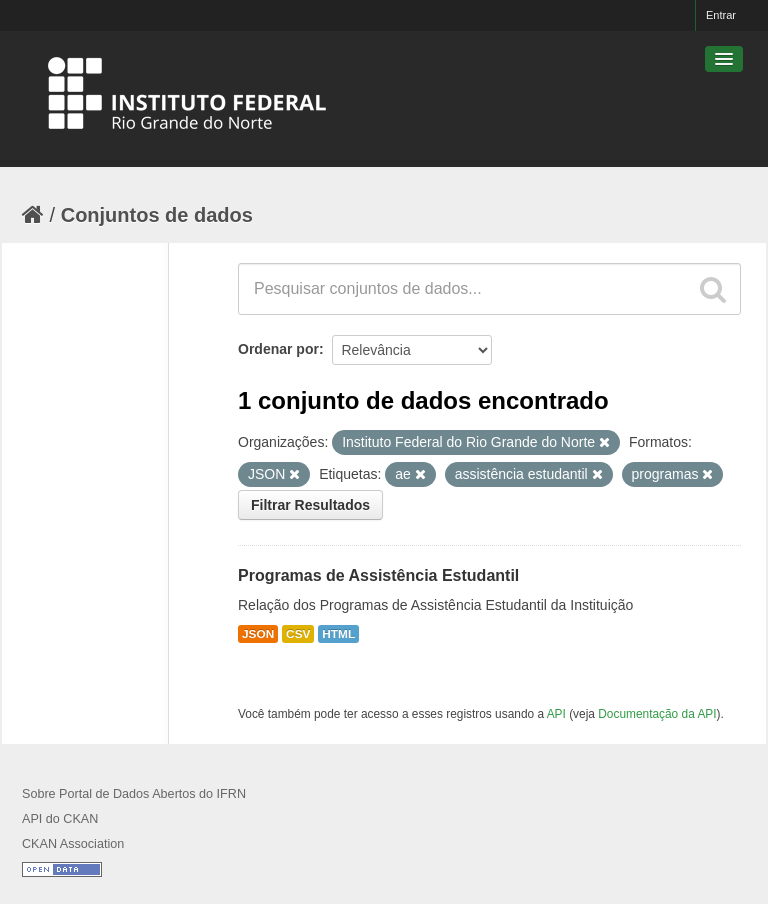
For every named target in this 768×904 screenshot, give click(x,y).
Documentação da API (657, 714)
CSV (298, 634)
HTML (338, 634)
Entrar (721, 15)
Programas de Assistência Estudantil (378, 575)
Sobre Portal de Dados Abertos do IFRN (134, 794)
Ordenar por (278, 349)
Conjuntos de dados (157, 215)
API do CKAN (60, 819)
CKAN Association (73, 844)
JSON (258, 634)
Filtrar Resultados (310, 505)
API (556, 714)
